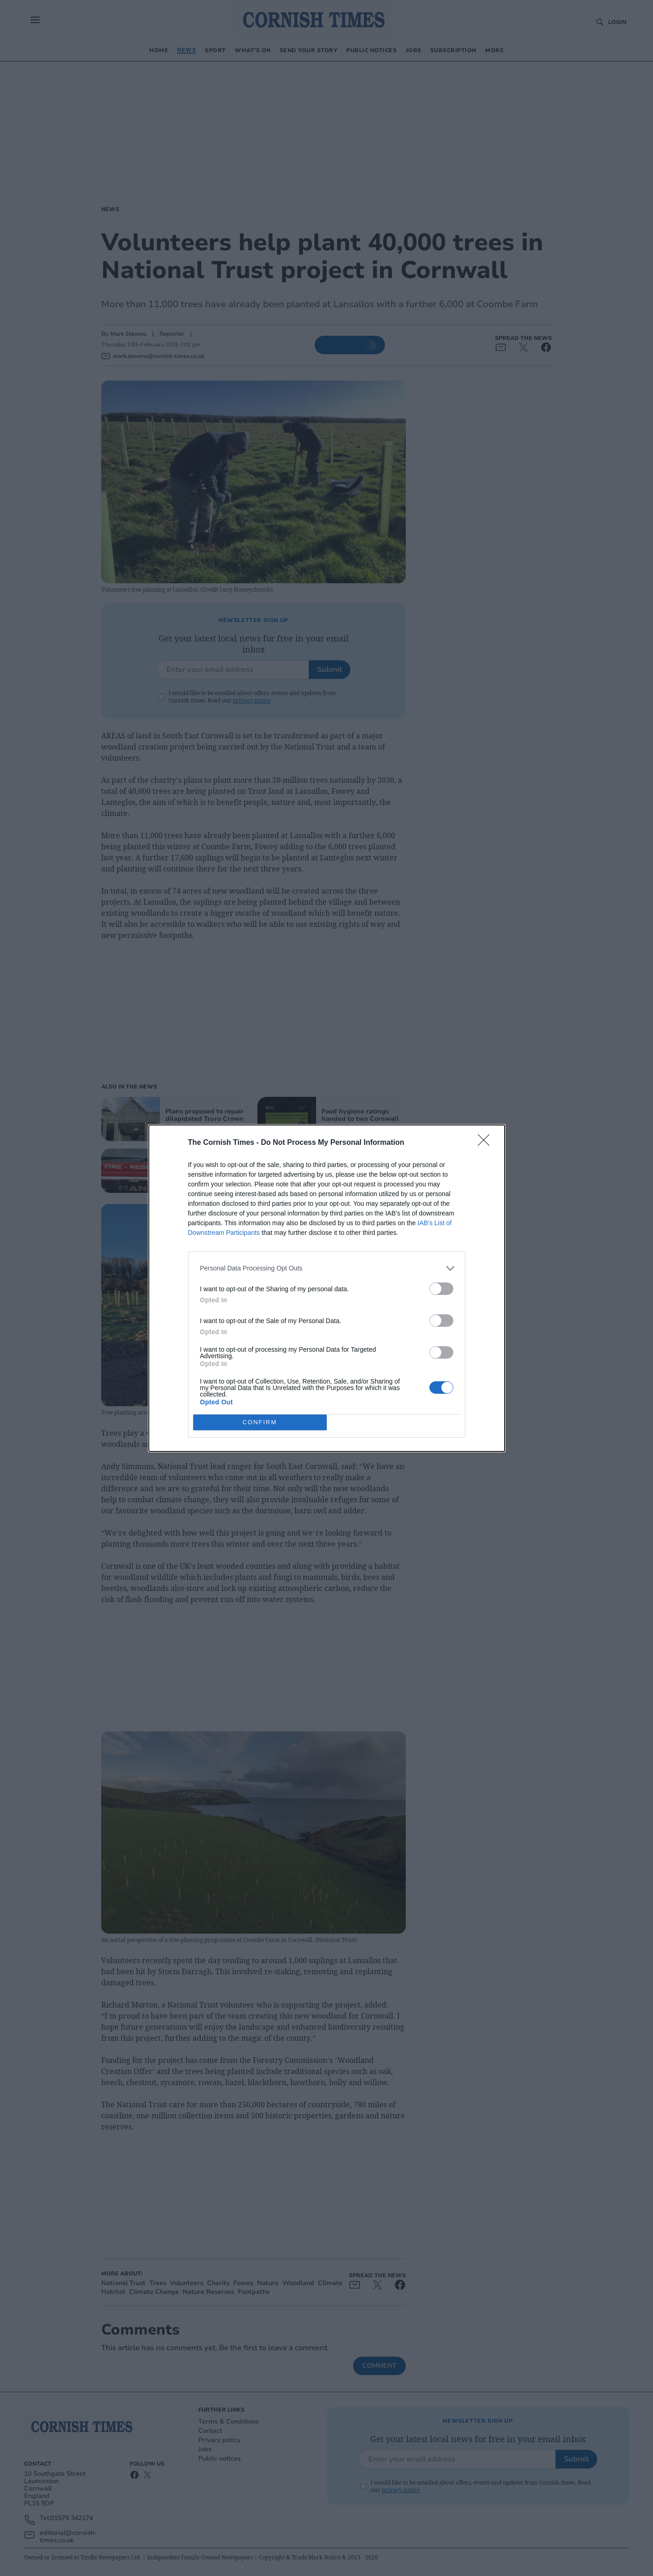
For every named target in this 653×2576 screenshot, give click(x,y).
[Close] (486, 1143)
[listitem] (326, 1268)
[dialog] (327, 1288)
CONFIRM (260, 1422)
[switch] (441, 1288)
